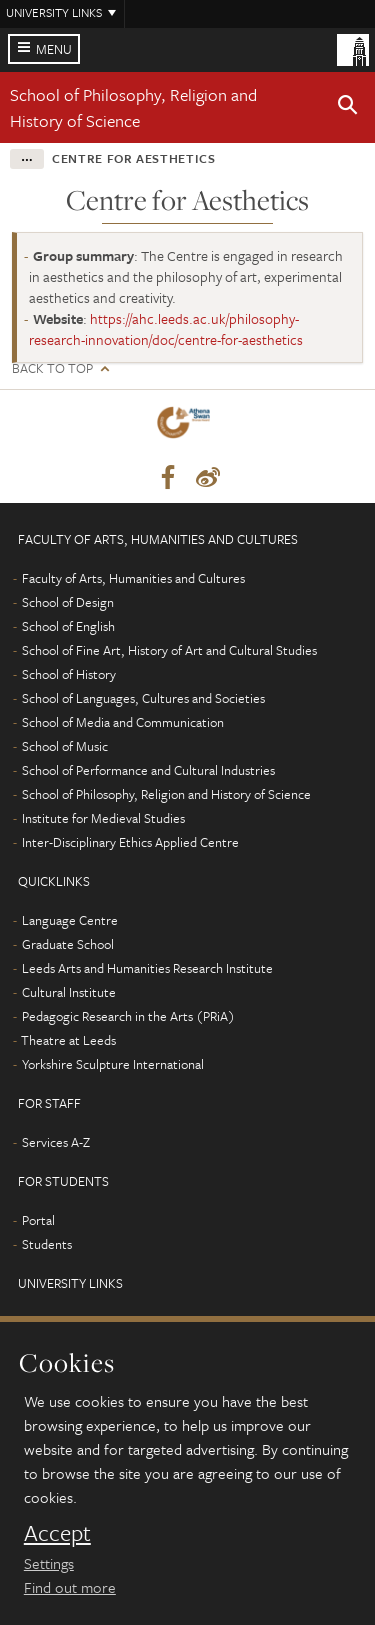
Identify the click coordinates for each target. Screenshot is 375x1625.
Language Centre (70, 920)
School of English (68, 626)
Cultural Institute (69, 992)
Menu (54, 49)
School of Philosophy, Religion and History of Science (133, 107)
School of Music (65, 746)
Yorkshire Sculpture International (113, 1064)
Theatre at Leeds (68, 1040)
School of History (69, 674)
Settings (49, 1563)
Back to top (52, 368)
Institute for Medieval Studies (103, 818)
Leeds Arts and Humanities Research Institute (147, 968)
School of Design (68, 602)
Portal (38, 1220)
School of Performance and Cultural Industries (148, 770)
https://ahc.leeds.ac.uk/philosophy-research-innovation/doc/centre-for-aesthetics (166, 329)
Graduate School (68, 944)
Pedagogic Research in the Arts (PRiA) (128, 1016)
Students (47, 1244)
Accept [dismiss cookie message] (57, 1533)
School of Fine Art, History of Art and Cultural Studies (169, 650)
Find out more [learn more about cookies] (70, 1587)
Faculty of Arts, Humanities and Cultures (133, 578)
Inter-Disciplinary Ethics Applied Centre (130, 842)
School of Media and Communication (123, 722)
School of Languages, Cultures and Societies (143, 698)
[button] (348, 108)
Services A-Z (56, 1142)
